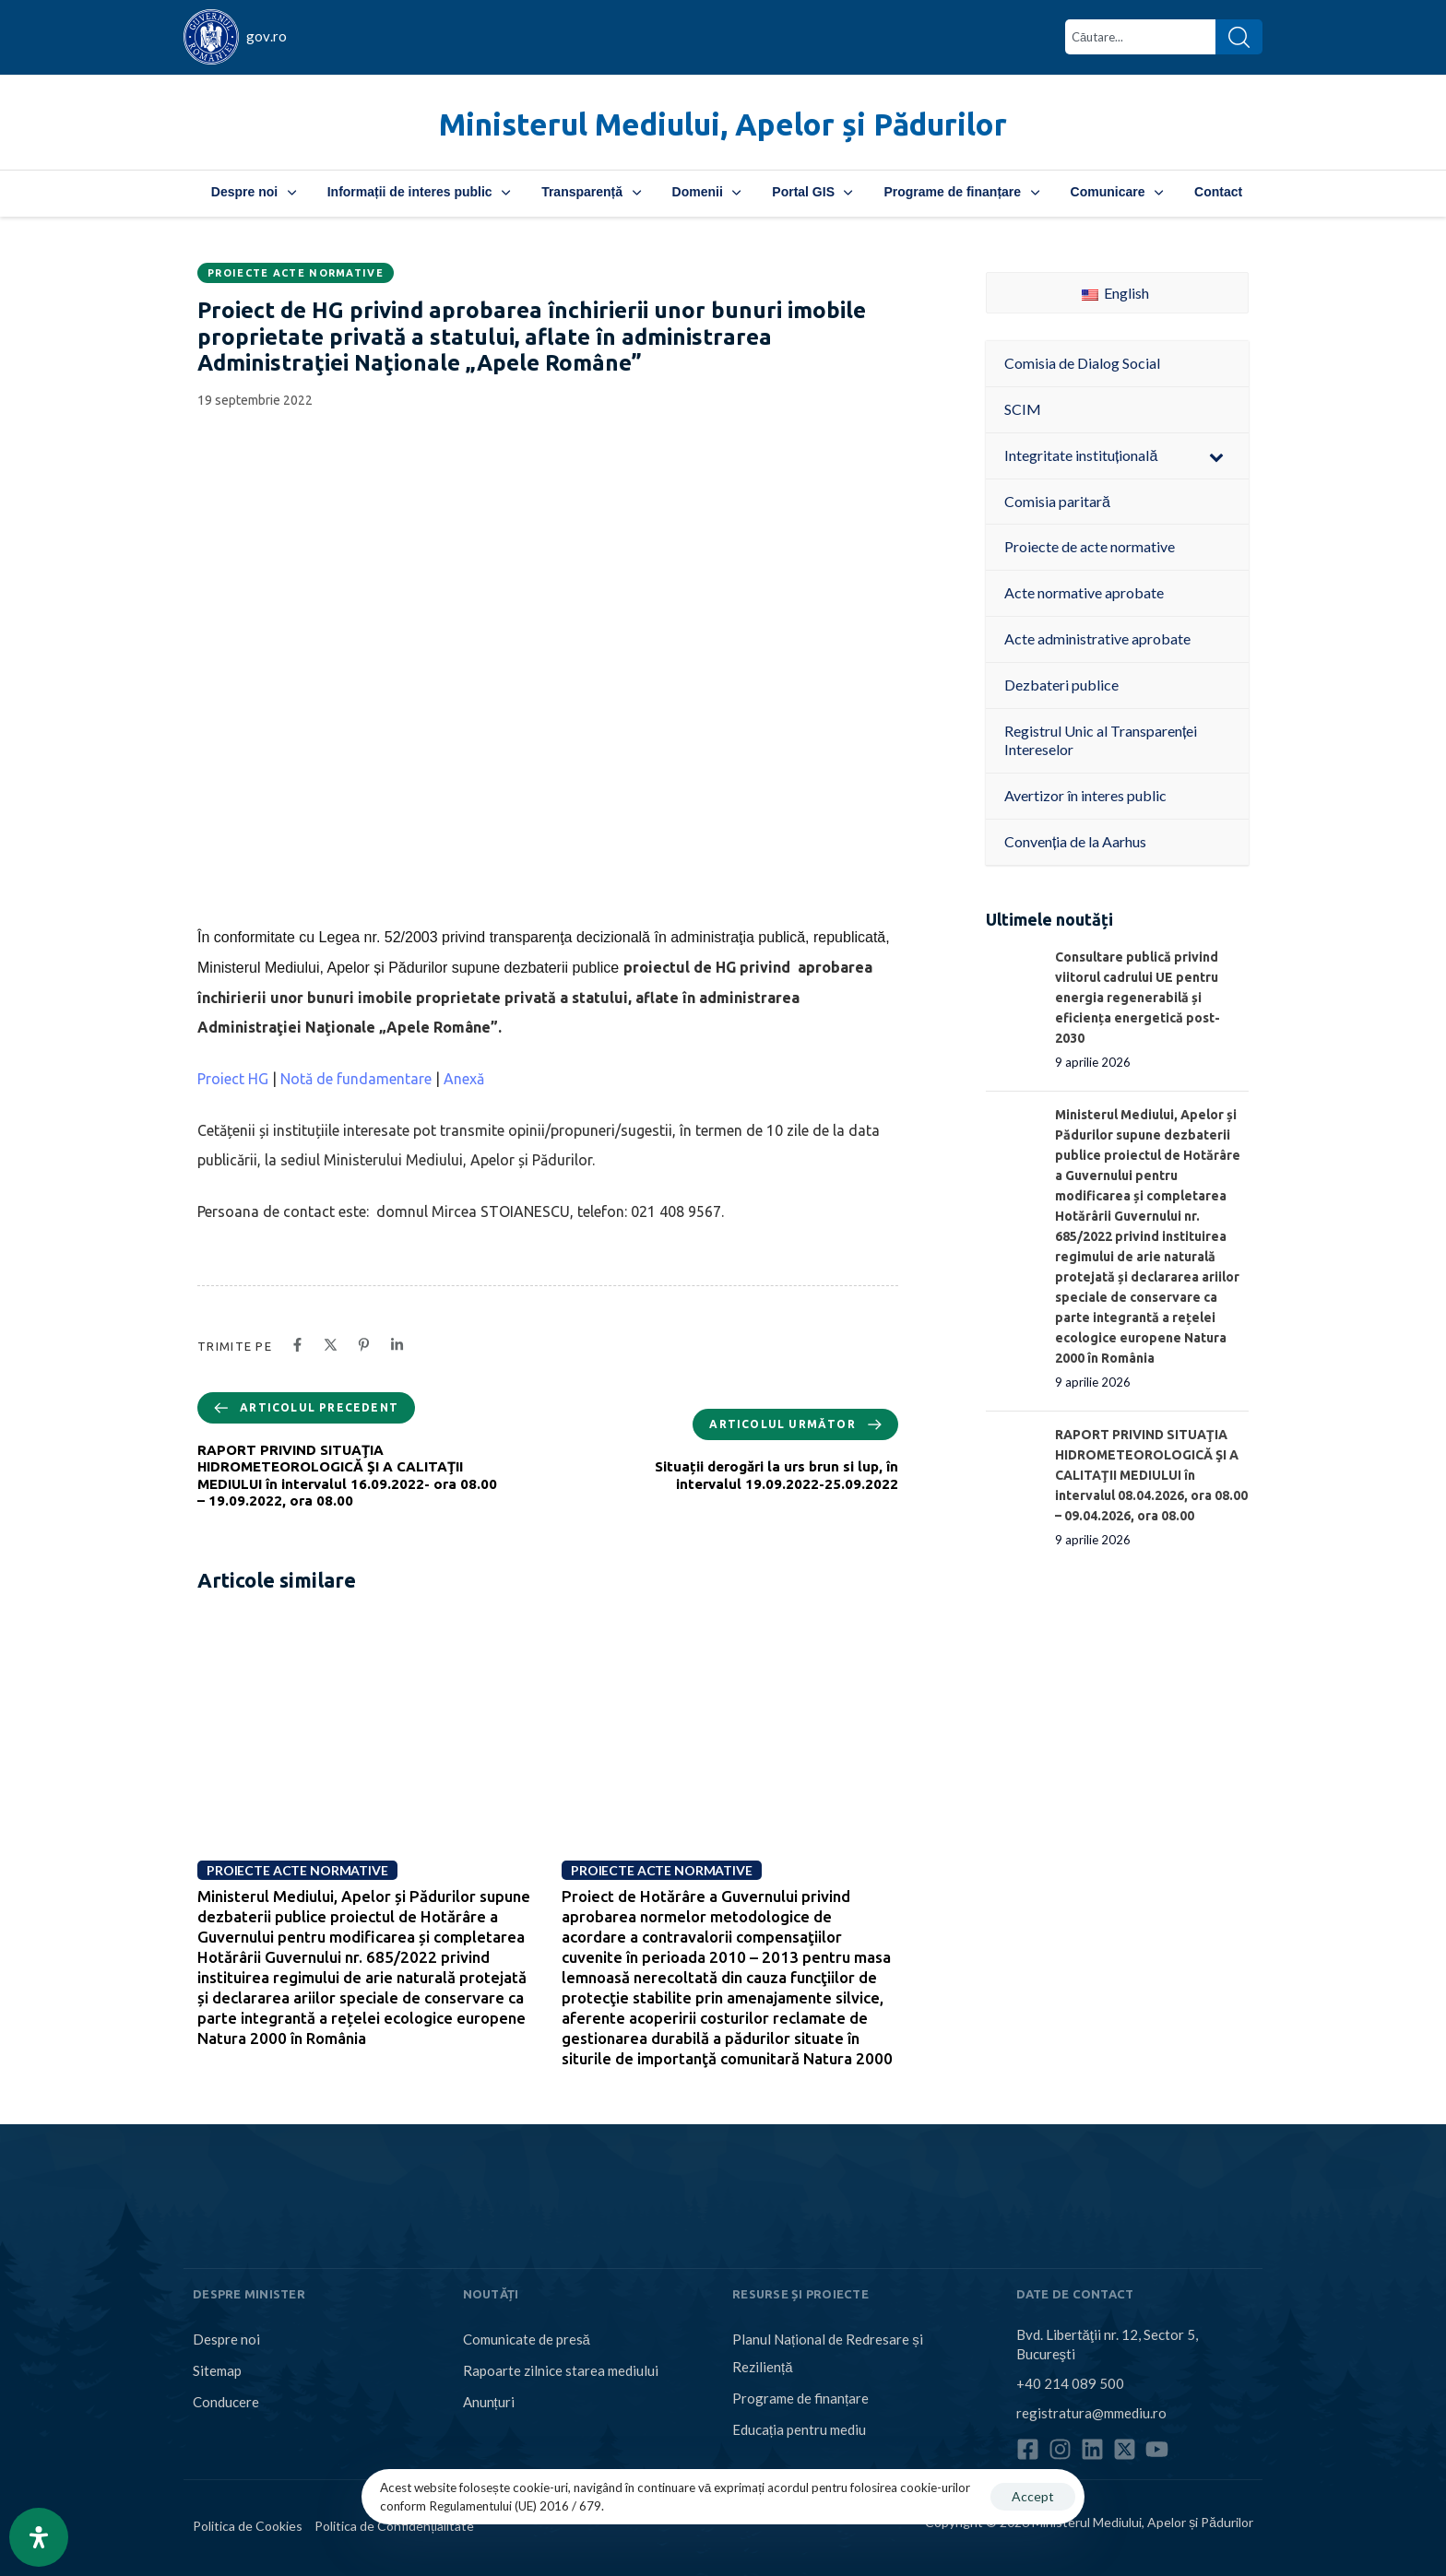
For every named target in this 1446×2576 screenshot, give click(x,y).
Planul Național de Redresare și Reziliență (827, 2353)
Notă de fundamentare (357, 1078)
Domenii (706, 191)
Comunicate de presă (526, 2339)
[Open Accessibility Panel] (38, 2537)
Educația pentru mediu (799, 2429)
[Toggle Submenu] (1216, 456)
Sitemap (217, 2370)
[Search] (1238, 36)
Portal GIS (812, 191)
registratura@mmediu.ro (1091, 2413)
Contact (1218, 191)
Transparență (590, 191)
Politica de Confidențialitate (394, 2526)
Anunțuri (489, 2401)
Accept (1033, 2496)
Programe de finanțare (960, 191)
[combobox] (1140, 36)
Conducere (226, 2401)
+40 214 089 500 (1070, 2383)
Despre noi (253, 191)
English (1115, 292)
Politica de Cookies (247, 2526)
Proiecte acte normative (295, 272)
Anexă (464, 1078)
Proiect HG (234, 1078)
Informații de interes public (418, 191)
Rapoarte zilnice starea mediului (560, 2370)
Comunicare (1117, 191)
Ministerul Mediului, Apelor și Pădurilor (723, 124)
